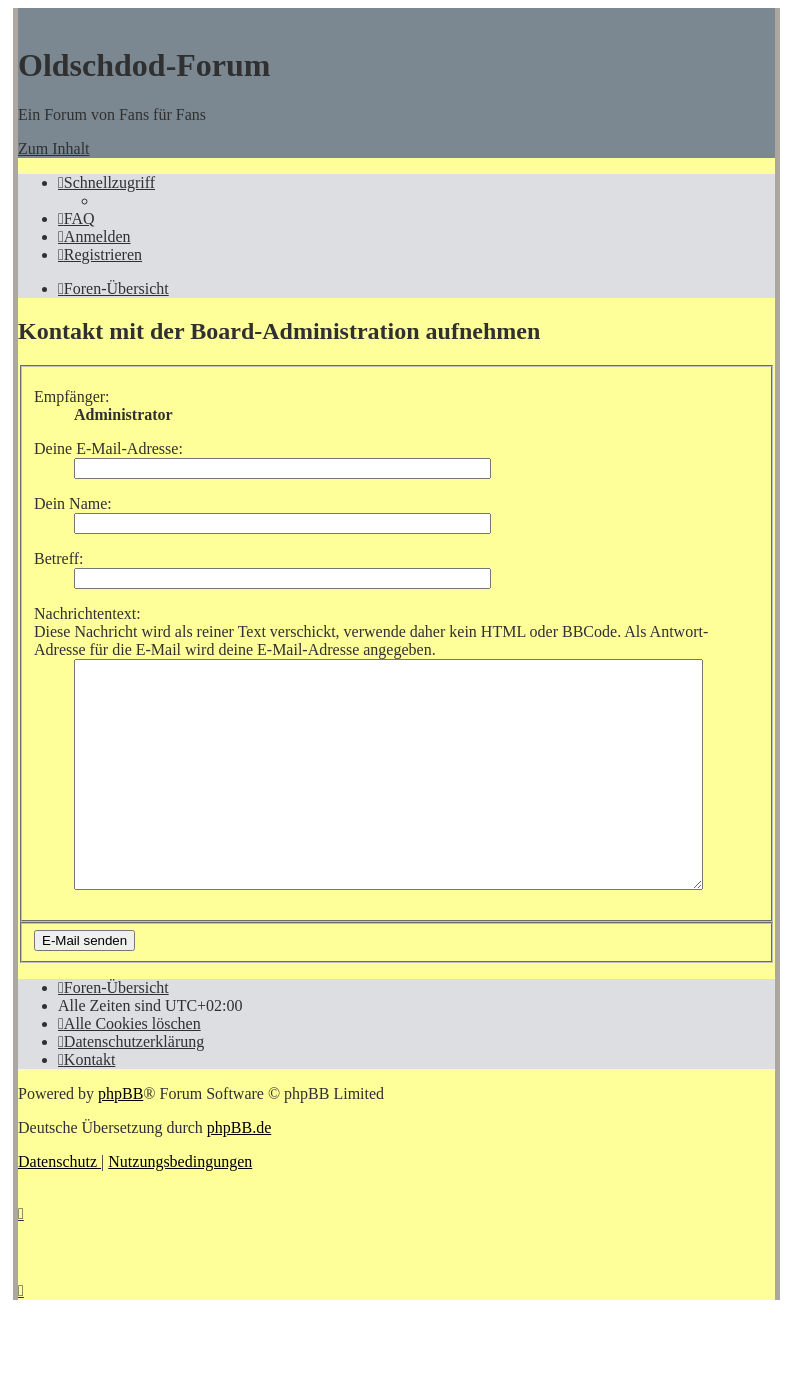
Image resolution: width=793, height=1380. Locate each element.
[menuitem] (76, 218)
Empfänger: (72, 396)
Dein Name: (73, 503)
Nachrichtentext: (87, 613)
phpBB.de (239, 1172)
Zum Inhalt (54, 148)
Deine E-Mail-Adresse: (108, 448)
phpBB (120, 1138)
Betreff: (58, 558)
